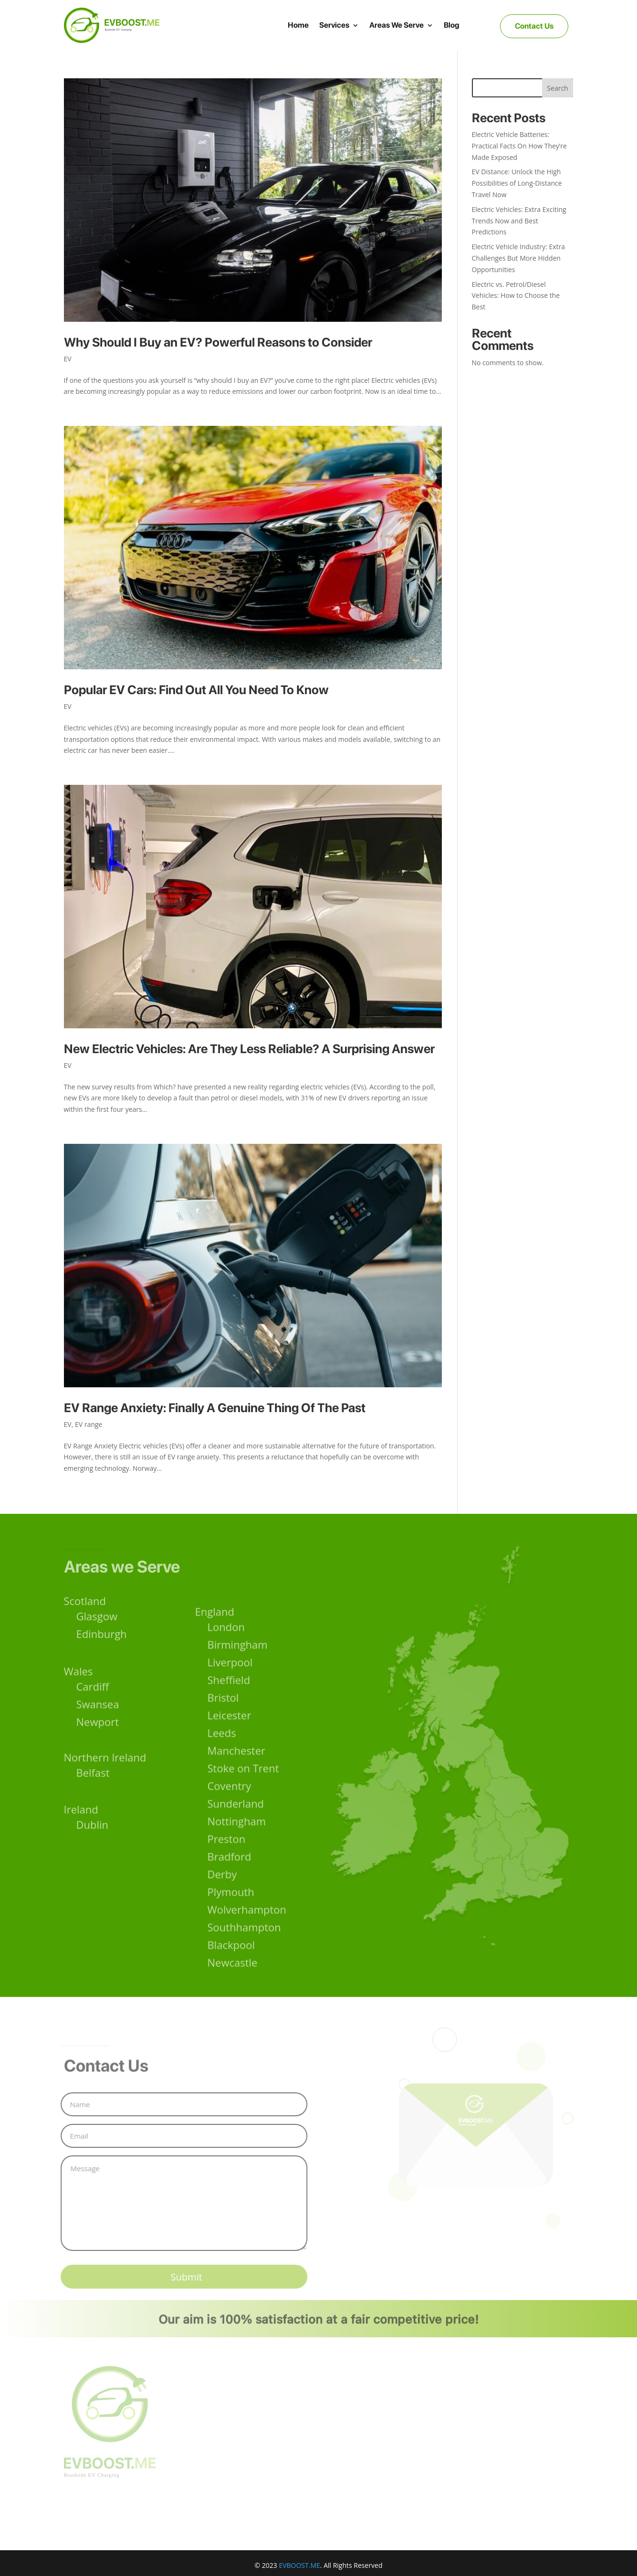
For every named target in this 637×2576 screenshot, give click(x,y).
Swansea (97, 1709)
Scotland (85, 1605)
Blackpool (231, 1969)
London (226, 1651)
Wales (78, 1676)
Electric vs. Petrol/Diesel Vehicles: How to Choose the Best (516, 296)
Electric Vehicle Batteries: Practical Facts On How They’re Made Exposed (519, 146)
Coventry (229, 1810)
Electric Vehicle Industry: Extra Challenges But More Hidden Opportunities (518, 258)
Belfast (93, 1775)
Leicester (229, 1739)
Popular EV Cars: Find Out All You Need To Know (196, 689)
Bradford (229, 1881)
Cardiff (92, 1691)
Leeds (222, 1757)
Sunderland (236, 1828)
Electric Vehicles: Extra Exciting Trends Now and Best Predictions (519, 221)
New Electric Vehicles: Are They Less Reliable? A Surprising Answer (249, 1048)
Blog (451, 25)
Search (557, 88)
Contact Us (534, 26)
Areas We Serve (396, 25)
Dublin (92, 1827)
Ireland (81, 1812)
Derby (222, 1898)
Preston (227, 1863)
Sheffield (229, 1704)
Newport (97, 1727)
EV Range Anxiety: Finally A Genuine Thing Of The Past (214, 1407)
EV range (88, 1424)
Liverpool (230, 1686)
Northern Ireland (105, 1760)
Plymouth (231, 1916)
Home (298, 25)
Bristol (223, 1722)
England (214, 1636)
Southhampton (244, 1951)
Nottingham (237, 1845)
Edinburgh (101, 1638)
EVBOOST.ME (299, 2565)
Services (334, 25)
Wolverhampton (247, 1934)
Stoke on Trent (243, 1792)
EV (68, 358)
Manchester (237, 1775)
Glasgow (97, 1620)
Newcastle (233, 1987)
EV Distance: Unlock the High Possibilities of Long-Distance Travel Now (517, 183)
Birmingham (238, 1669)
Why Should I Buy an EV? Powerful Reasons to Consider (218, 342)
